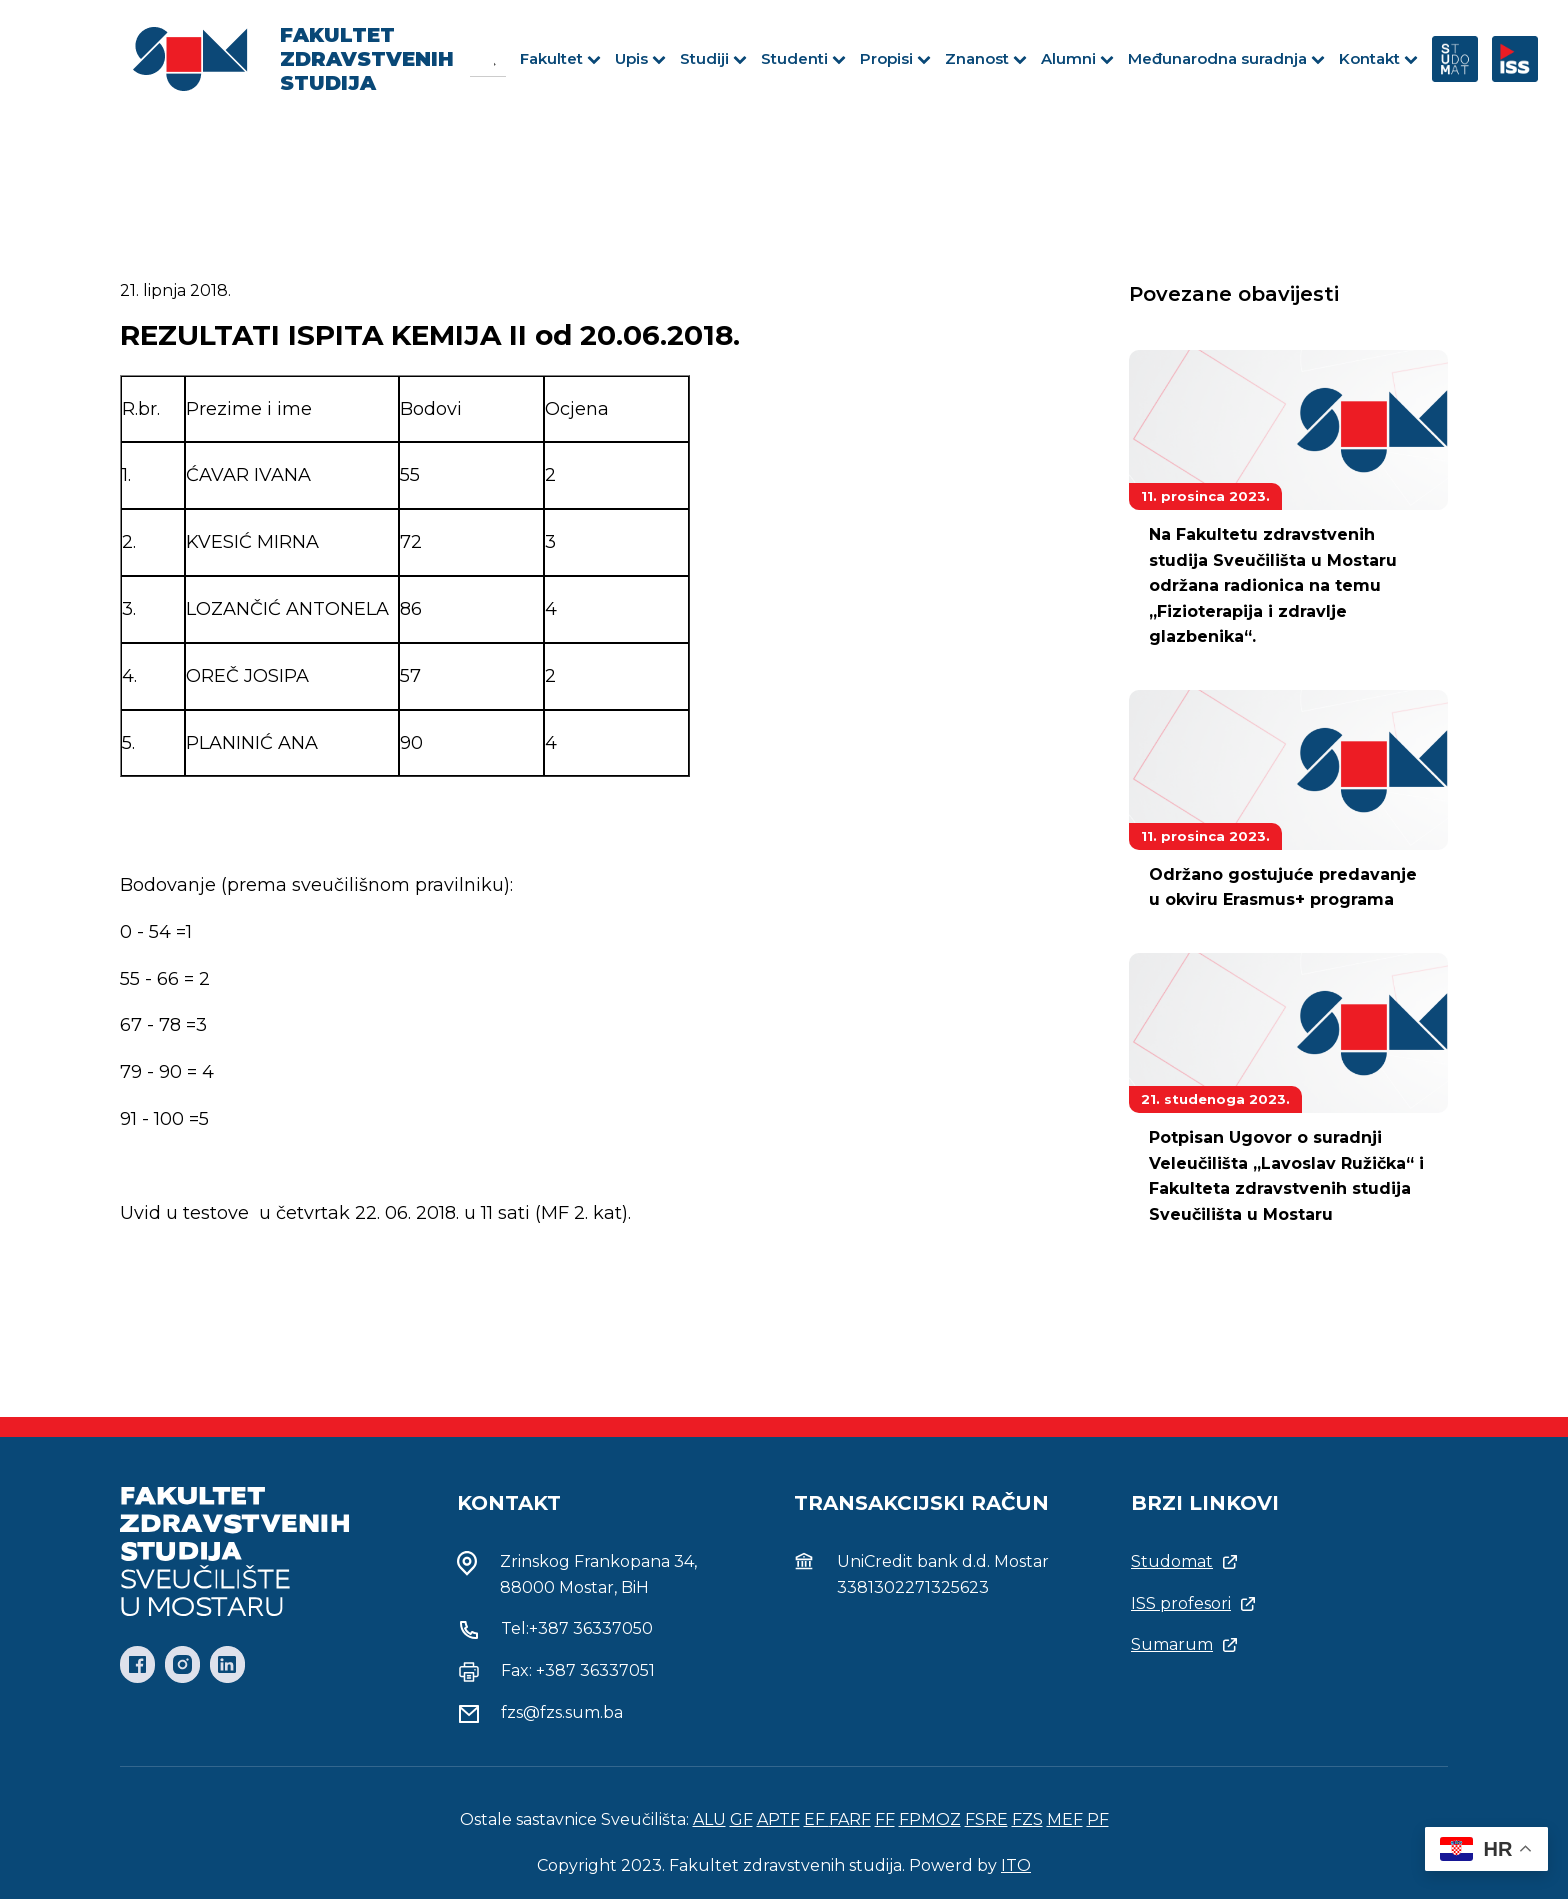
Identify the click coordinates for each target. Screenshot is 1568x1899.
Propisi (895, 58)
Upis (640, 58)
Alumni (1077, 58)
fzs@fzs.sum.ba (562, 1712)
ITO (1016, 1865)
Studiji (713, 58)
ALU (709, 1819)
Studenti (803, 58)
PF (1098, 1819)
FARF (850, 1819)
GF (741, 1819)
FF (885, 1819)
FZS (1027, 1819)
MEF (1065, 1819)
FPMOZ (930, 1819)
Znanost (986, 58)
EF (816, 1819)
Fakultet (560, 58)
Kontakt (1378, 58)
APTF (778, 1819)
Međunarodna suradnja (1226, 58)
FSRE (986, 1819)
